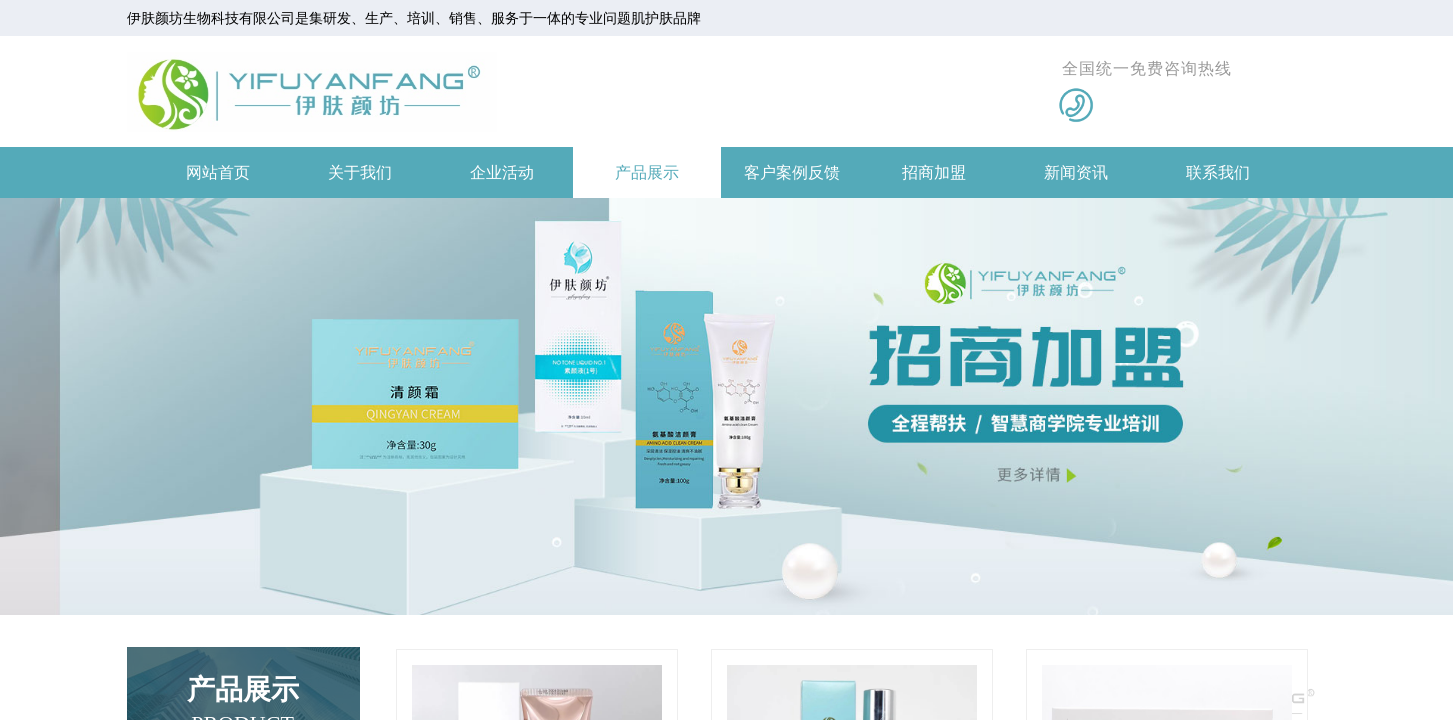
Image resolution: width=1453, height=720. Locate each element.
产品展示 (647, 172)
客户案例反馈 (792, 172)
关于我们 (360, 172)
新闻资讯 (1076, 172)
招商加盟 (934, 172)
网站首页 (218, 172)
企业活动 (502, 172)
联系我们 (1218, 172)
